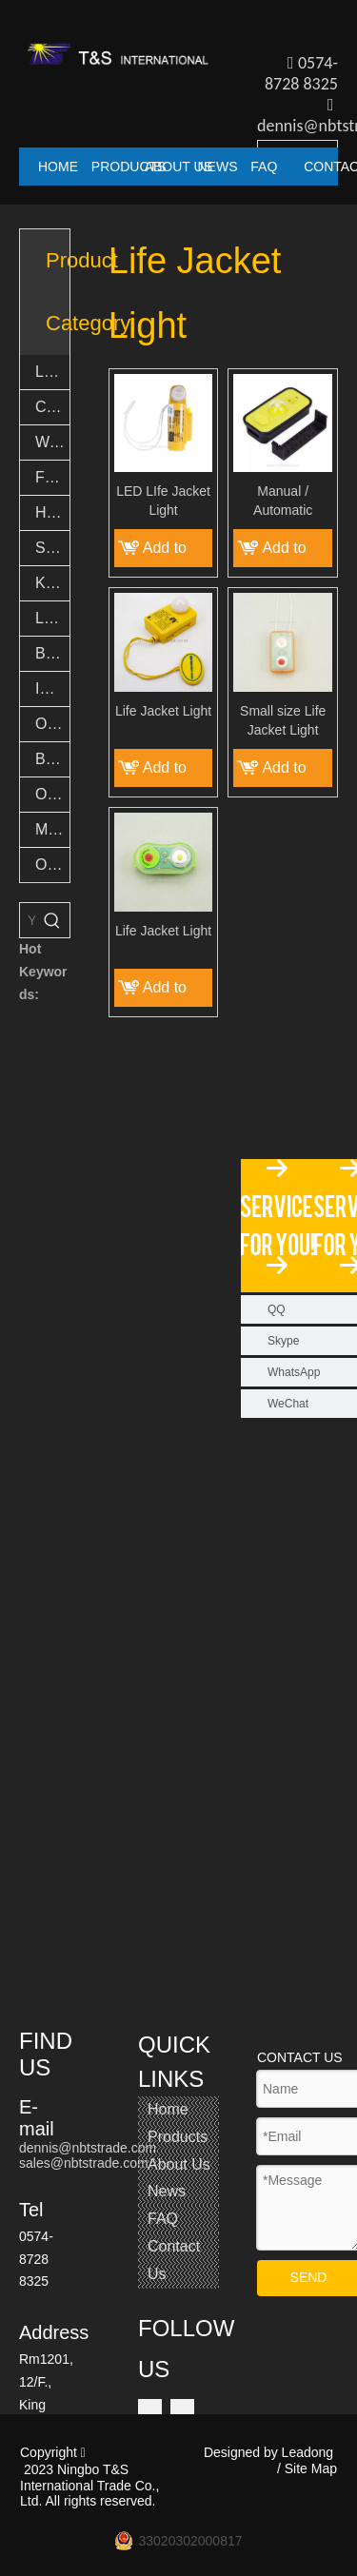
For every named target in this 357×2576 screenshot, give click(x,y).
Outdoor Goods (52, 794)
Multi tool (52, 829)
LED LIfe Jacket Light (163, 500)
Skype (283, 1340)
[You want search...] (27, 920)
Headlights (52, 512)
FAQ (163, 2219)
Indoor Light (52, 688)
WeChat (288, 1403)
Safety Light (52, 548)
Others (52, 864)
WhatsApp (294, 1372)
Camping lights (52, 407)
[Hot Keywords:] (52, 920)
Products (178, 2137)
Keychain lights (52, 583)
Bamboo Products (52, 759)
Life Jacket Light (163, 710)
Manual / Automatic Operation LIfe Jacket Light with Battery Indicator (282, 501)
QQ (277, 1309)
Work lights (52, 442)
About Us (179, 2164)
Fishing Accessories (52, 477)
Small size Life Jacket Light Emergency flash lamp (283, 721)
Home (168, 2109)
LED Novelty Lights (52, 618)
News (167, 2191)
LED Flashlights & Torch (52, 372)
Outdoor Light (52, 724)
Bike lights (52, 653)
